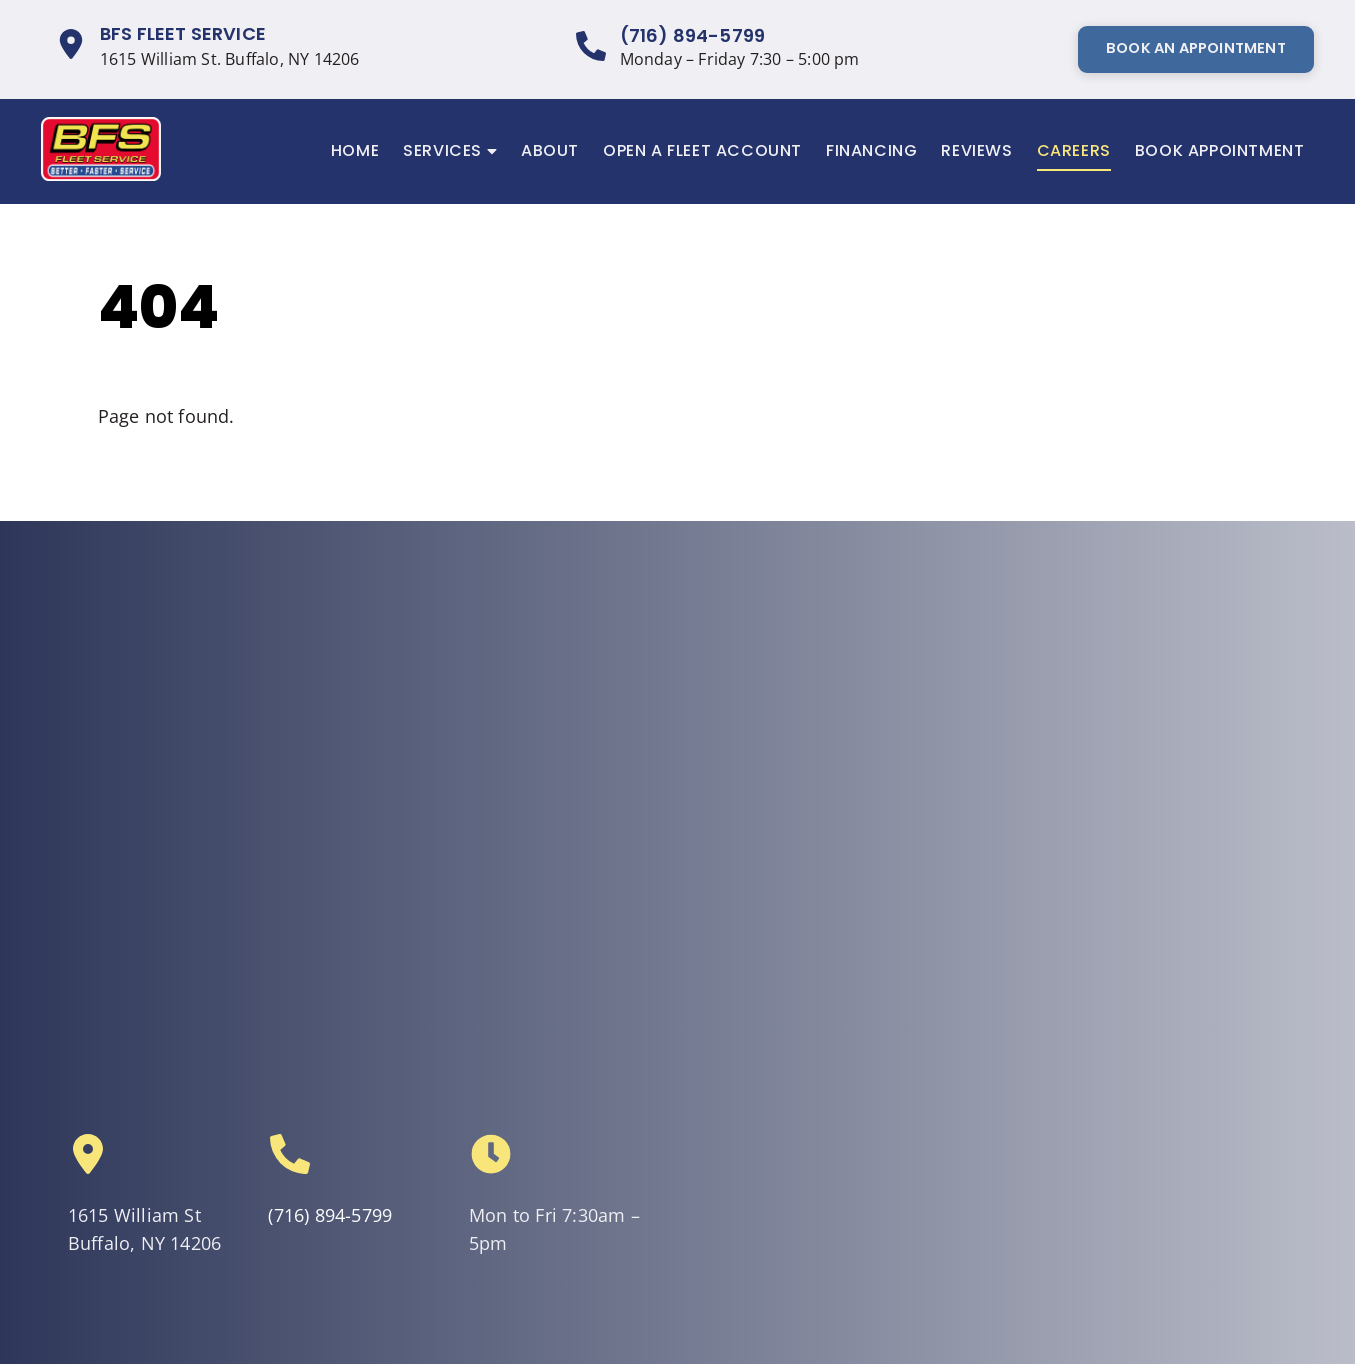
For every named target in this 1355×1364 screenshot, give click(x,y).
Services (450, 151)
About (550, 150)
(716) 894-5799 (693, 35)
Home (355, 150)
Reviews (976, 150)
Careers (1074, 150)
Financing (871, 150)
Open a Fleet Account (702, 150)
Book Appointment (1220, 150)
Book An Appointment (1196, 48)
